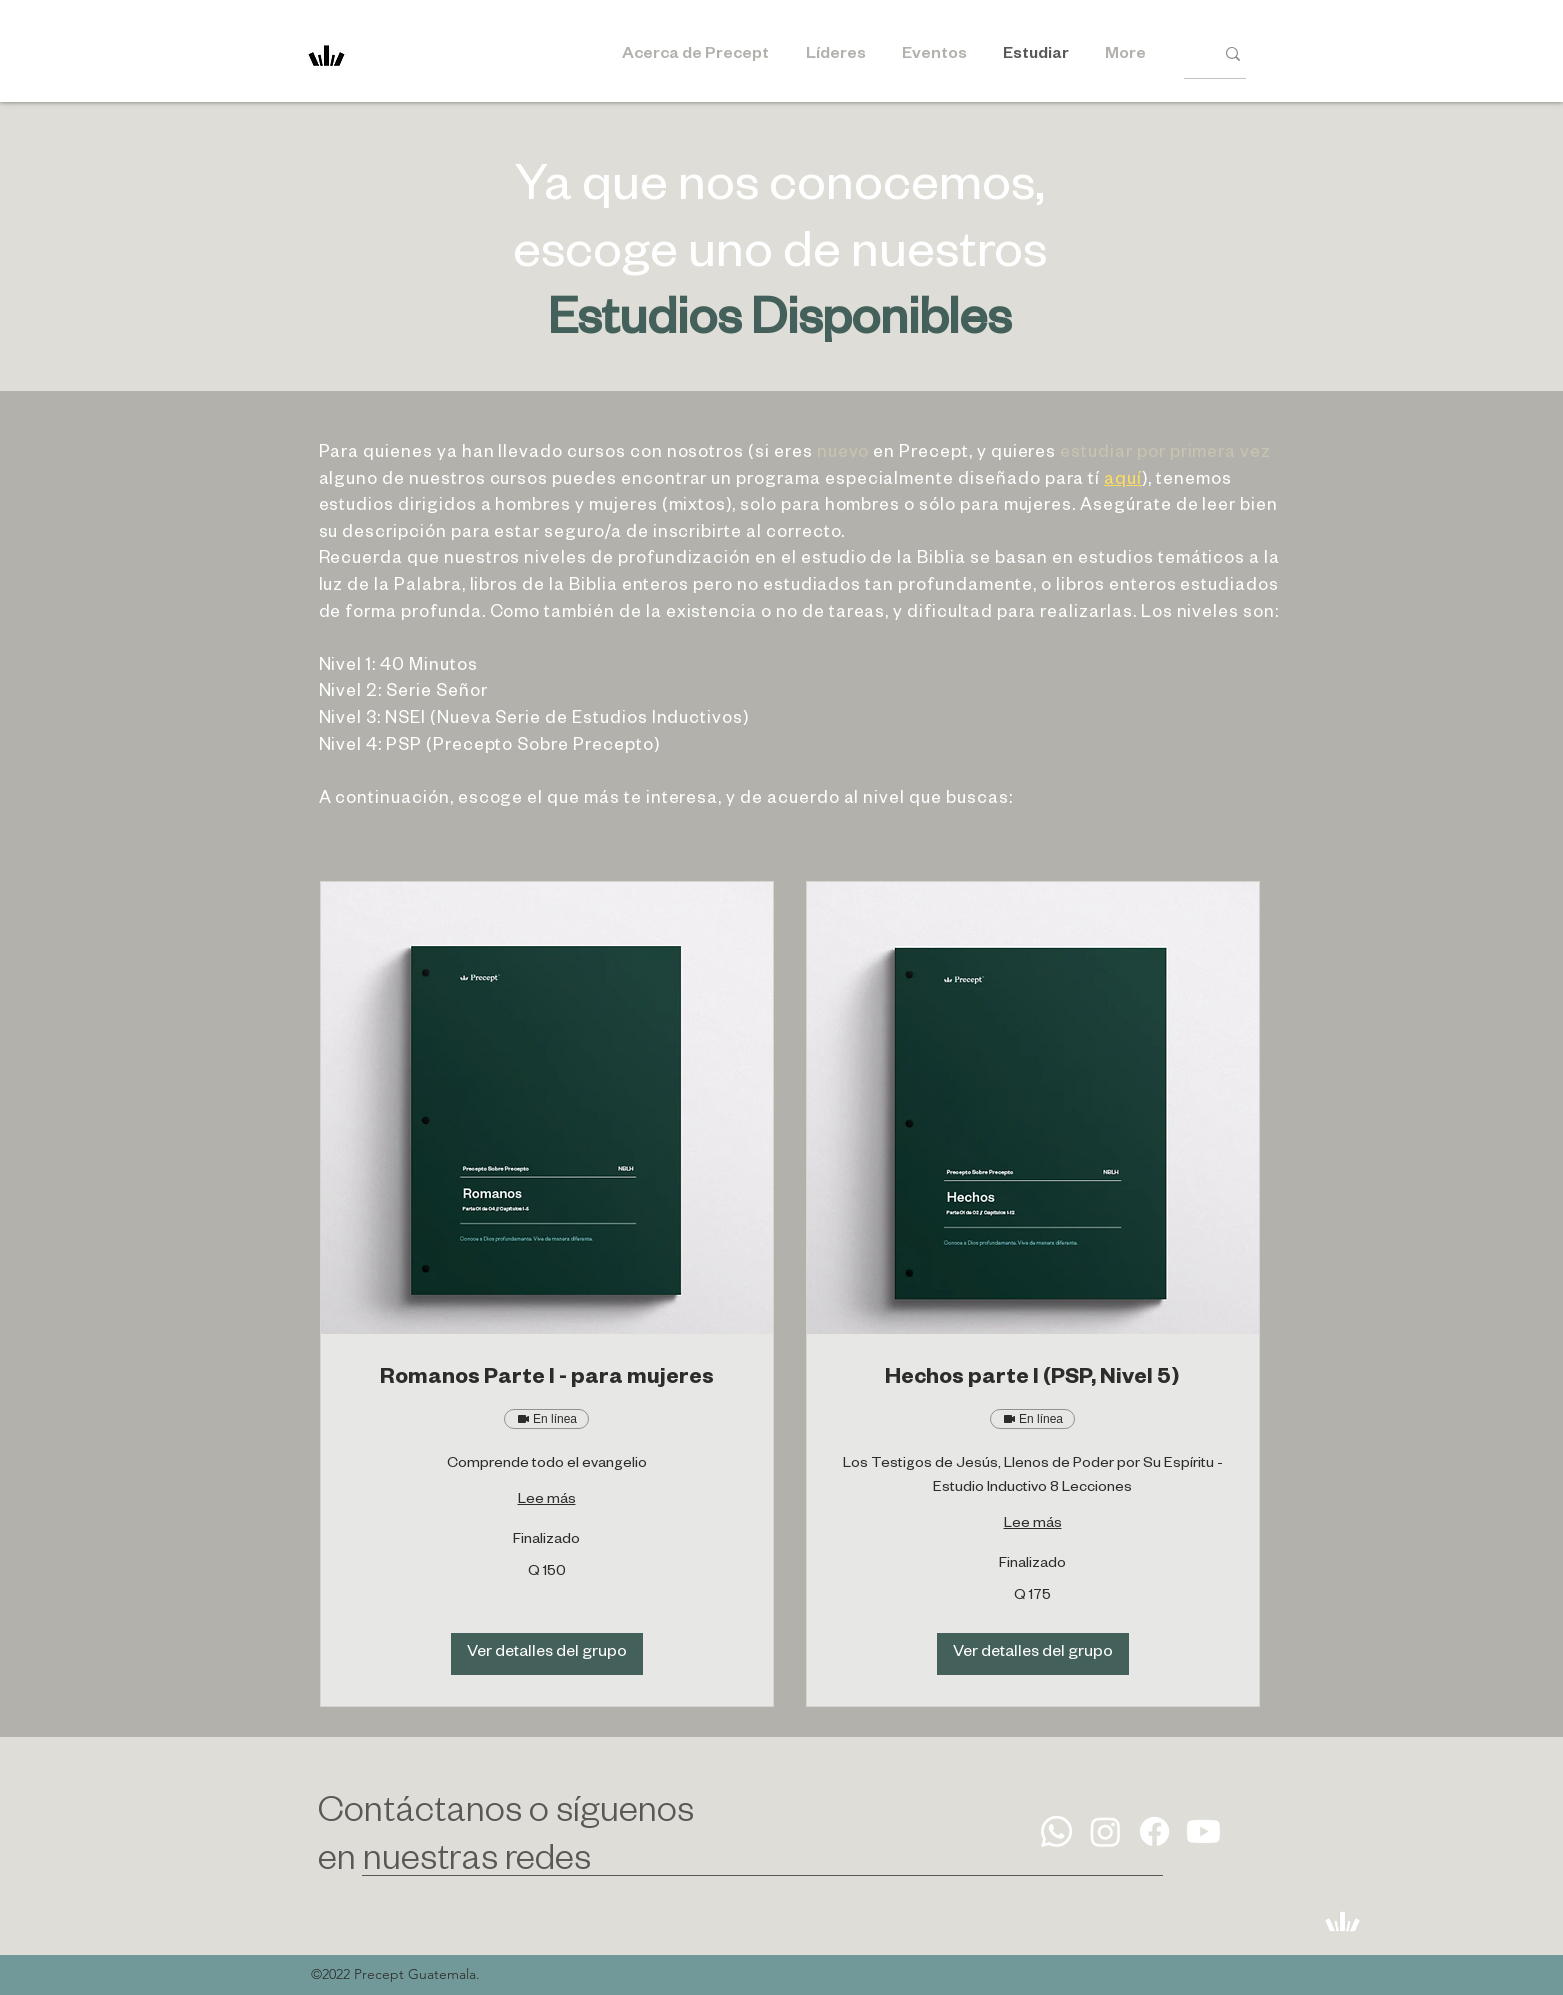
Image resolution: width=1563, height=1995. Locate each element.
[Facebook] (1154, 1831)
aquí (1123, 481)
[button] (547, 1654)
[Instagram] (1105, 1831)
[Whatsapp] (1056, 1831)
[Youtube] (1203, 1831)
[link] (547, 1381)
